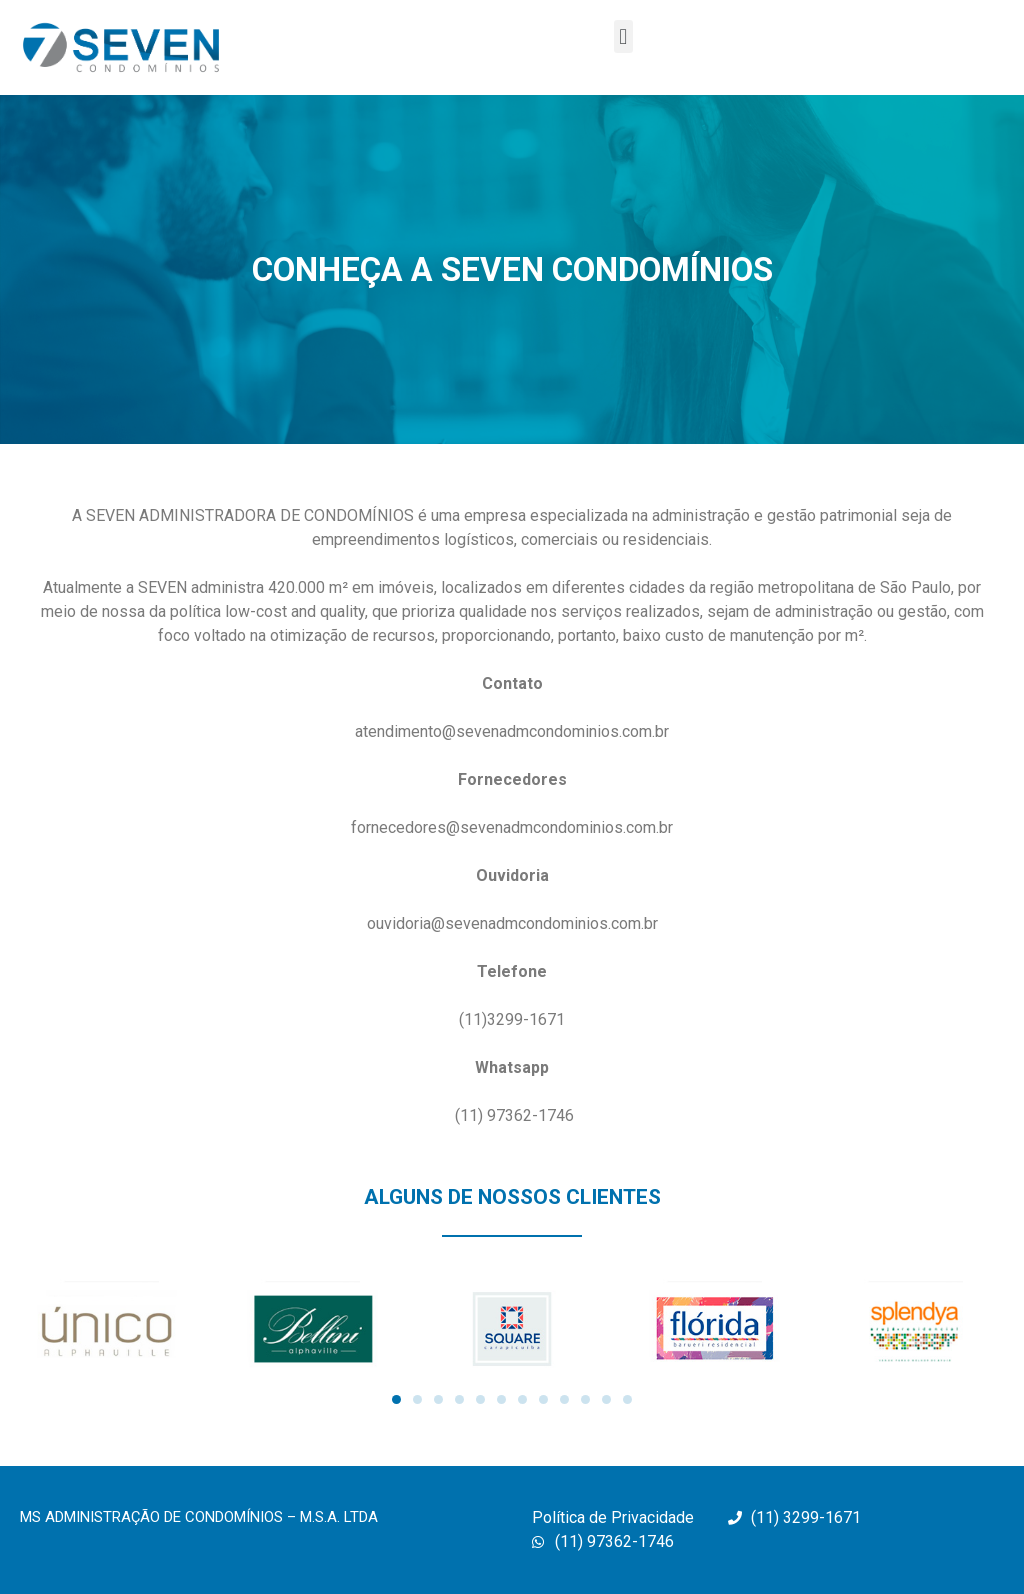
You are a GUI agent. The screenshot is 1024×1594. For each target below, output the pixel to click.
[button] (623, 36)
